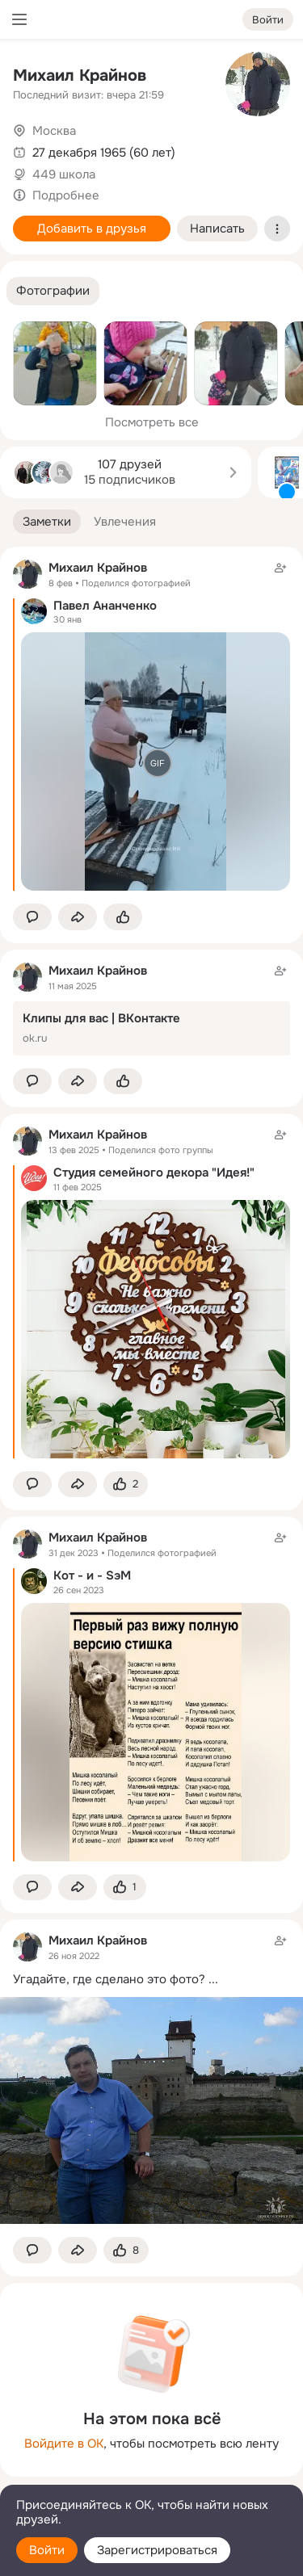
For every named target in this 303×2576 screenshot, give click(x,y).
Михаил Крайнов (79, 75)
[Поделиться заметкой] (77, 917)
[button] (52, 291)
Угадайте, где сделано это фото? (109, 1979)
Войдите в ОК (63, 2443)
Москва (54, 131)
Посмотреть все (152, 422)
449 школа (63, 174)
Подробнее (65, 195)
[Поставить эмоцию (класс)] (122, 917)
